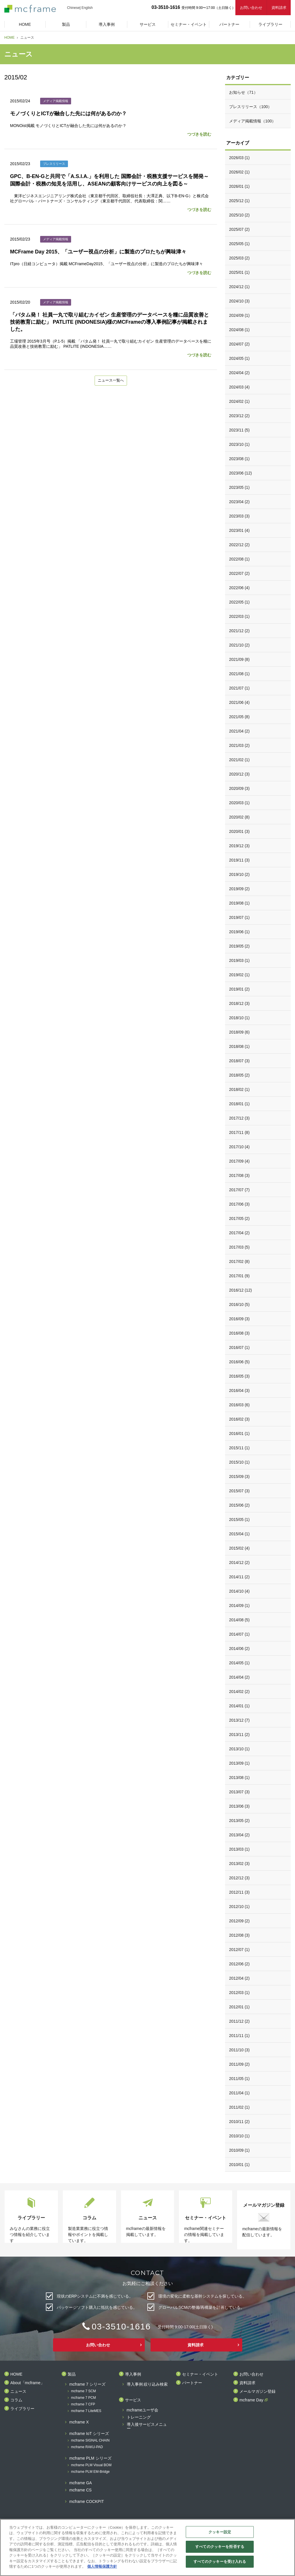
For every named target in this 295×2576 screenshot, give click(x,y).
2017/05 (239, 1218)
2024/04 (239, 372)
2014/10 (239, 1591)
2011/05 (239, 2078)
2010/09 (239, 2150)
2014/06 (239, 1648)
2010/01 (239, 2164)
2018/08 (239, 1046)
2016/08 (239, 1333)
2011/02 (239, 2107)
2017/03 (239, 1247)
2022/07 (239, 573)
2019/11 (239, 860)
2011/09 (239, 2064)
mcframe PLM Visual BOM (91, 2465)
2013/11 (239, 1734)
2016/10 (239, 1304)
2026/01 (239, 186)
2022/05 (239, 602)
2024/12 (239, 286)
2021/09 (239, 659)
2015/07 (239, 1491)
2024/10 (239, 301)
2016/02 (239, 1419)
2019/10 (239, 874)
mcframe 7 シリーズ (87, 2384)
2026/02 (239, 172)
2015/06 (239, 1505)
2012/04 (239, 1978)
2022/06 (239, 587)
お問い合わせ (251, 7)
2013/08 (239, 1777)
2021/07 (239, 688)
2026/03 (239, 157)
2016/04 (239, 1390)
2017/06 (239, 1204)
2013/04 (239, 1835)
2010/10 (239, 2136)
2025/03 (239, 258)
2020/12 (239, 774)
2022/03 (239, 616)
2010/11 (239, 2121)
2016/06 (239, 1362)
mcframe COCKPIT (86, 2501)
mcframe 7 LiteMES (86, 2411)
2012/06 (239, 1964)
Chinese (73, 8)
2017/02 (239, 1261)
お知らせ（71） (243, 92)
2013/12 (239, 1720)
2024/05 (239, 358)
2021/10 (239, 645)
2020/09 (239, 788)
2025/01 (239, 272)
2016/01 (239, 1433)
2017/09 (239, 1161)
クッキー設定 (219, 2532)
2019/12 (239, 845)
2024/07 (239, 344)
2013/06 (239, 1806)
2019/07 (239, 917)
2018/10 (239, 1017)
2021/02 (239, 759)
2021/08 (239, 673)
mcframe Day (251, 2400)
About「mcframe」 (27, 2383)
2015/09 (239, 1476)
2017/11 (239, 1132)
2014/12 (239, 1562)
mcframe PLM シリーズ (90, 2458)
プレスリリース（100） (250, 106)
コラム (16, 2400)
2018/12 (239, 1003)
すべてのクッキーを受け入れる (220, 2561)
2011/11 (239, 2035)
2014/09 (239, 1605)
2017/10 (239, 1147)
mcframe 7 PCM (83, 2398)
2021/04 (239, 731)
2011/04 (239, 2093)
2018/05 (239, 1075)
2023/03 (239, 516)
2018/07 (239, 1060)
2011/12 (239, 2021)
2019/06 (239, 931)
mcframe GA (80, 2483)
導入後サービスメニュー (147, 2426)
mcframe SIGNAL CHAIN (90, 2440)
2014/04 (239, 1677)
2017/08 (239, 1175)
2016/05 (239, 1376)
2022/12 (239, 544)
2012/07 (239, 1949)
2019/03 (239, 960)
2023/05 (239, 487)
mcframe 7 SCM (83, 2391)
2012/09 (239, 1921)
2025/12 (239, 200)
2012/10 (239, 1906)
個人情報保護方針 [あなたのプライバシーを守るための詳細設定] (102, 2566)
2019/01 (239, 989)
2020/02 (239, 817)
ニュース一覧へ (111, 380)
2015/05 (239, 1519)
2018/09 (239, 1032)
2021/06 (239, 702)
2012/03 (239, 1992)
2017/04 (239, 1233)
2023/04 (239, 501)
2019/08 (239, 903)
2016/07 (239, 1347)
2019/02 (239, 974)
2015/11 (239, 1448)
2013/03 (239, 1849)
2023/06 (240, 473)
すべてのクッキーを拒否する (219, 2546)
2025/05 (239, 243)
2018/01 (239, 1104)
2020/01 (239, 831)
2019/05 (239, 946)
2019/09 (239, 888)
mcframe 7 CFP (83, 2404)
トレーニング (139, 2417)
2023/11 (239, 430)
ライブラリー (22, 2409)
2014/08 (239, 1620)
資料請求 (278, 7)
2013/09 (239, 1763)
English (87, 8)
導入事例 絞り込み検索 (147, 2384)
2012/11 (239, 1892)
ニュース (18, 2391)
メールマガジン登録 (257, 2391)
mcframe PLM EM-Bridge (90, 2472)
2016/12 (240, 1290)
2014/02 (239, 1691)
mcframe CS (80, 2490)
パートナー (192, 2383)
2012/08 (239, 1935)
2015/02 (239, 1548)
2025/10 (239, 215)
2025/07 (239, 229)
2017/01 (239, 1276)
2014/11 (239, 1577)
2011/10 (239, 2050)
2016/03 (239, 1405)
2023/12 (239, 415)
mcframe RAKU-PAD (87, 2447)
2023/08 (239, 458)
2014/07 (239, 1634)
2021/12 (239, 630)
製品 (72, 2374)
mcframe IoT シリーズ (89, 2434)
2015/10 (239, 1462)
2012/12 (239, 1878)
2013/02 (239, 1863)
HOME (9, 37)
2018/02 (239, 1089)
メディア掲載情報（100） (252, 121)
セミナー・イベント (200, 2374)
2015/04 (239, 1534)
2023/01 (239, 530)
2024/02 (239, 401)
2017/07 (239, 1190)
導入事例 (133, 2374)
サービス (133, 2400)
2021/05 (239, 716)
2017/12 (239, 1118)
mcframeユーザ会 (142, 2410)
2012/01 (239, 2007)
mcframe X (79, 2422)
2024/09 (239, 315)
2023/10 (239, 444)
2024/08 (239, 329)
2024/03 (239, 387)
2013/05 (239, 1820)
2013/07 (239, 1792)
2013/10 (239, 1749)
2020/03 (239, 802)
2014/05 (239, 1663)
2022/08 (239, 559)
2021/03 (239, 745)
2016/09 (239, 1319)
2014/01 (239, 1706)
